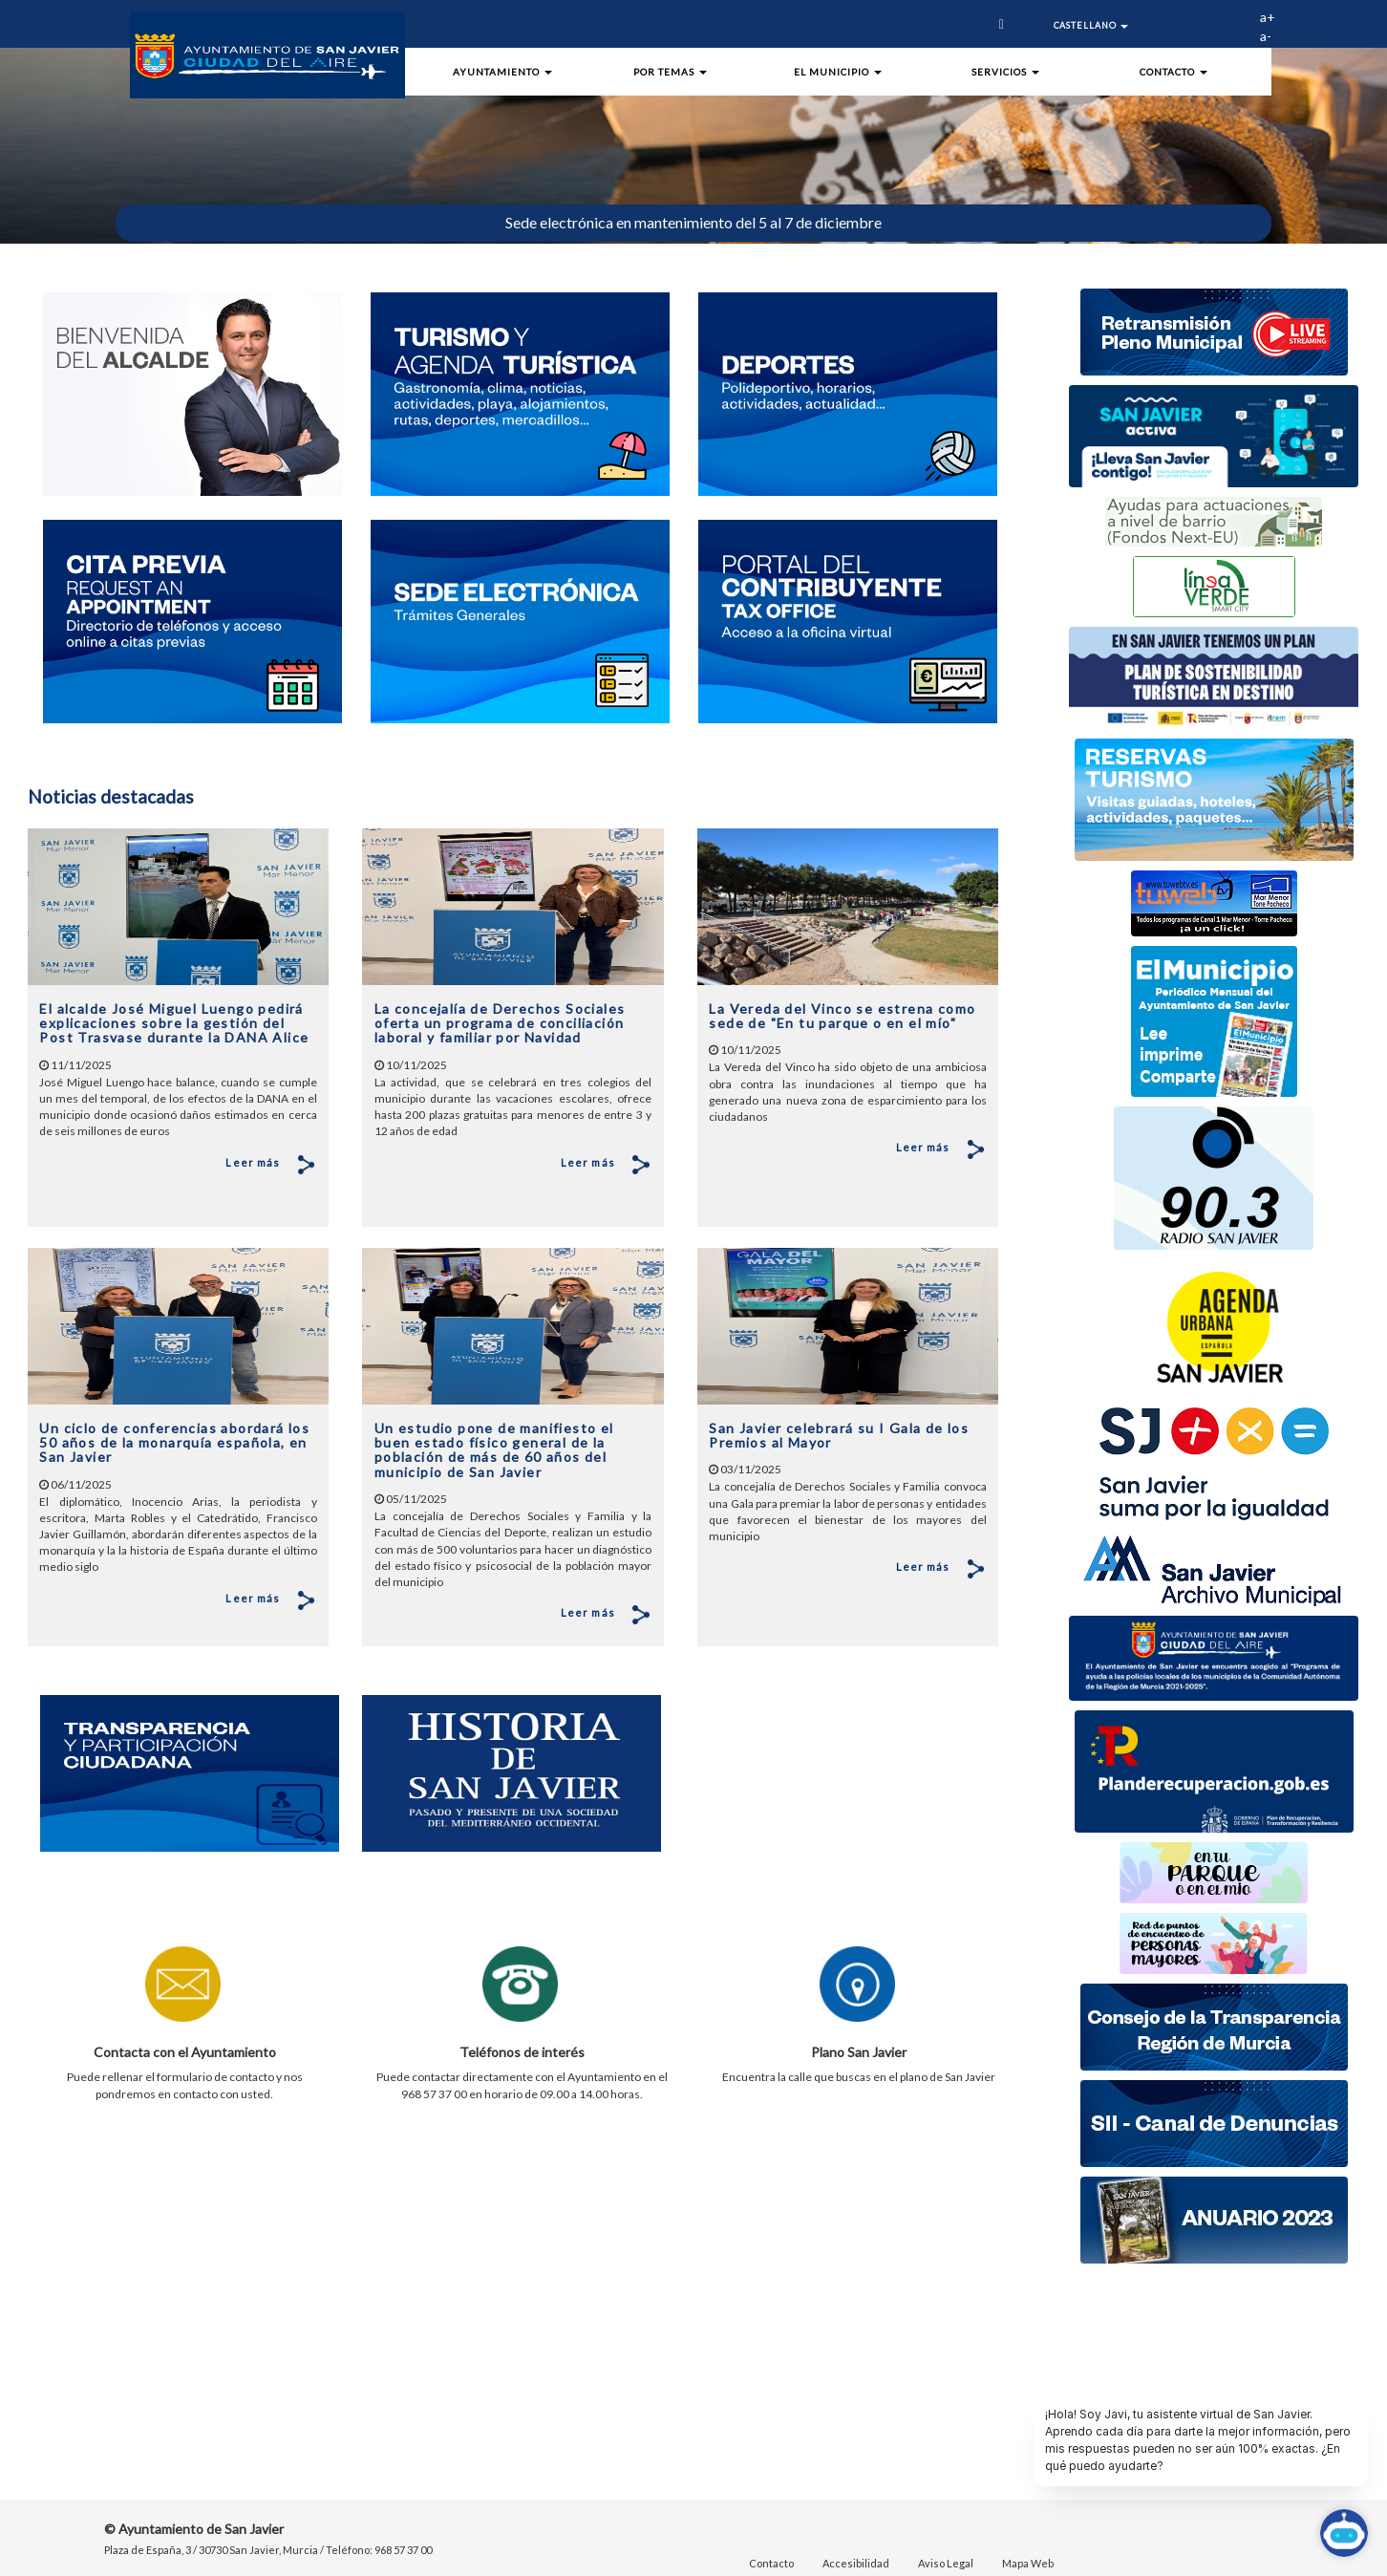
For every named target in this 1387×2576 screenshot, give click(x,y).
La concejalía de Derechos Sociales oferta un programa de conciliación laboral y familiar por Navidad (500, 1014)
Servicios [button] (1005, 71)
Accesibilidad (855, 2563)
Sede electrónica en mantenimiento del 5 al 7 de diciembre (693, 222)
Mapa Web (1028, 2563)
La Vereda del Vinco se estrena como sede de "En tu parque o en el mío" (842, 1006)
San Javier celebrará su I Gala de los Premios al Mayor (839, 1425)
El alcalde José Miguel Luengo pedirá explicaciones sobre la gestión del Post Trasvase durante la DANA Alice (174, 1014)
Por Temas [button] (670, 71)
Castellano (1091, 25)
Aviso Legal (945, 2563)
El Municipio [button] (838, 71)
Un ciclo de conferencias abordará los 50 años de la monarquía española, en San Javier (174, 1433)
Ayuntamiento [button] (502, 71)
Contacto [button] (1173, 71)
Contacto (771, 2563)
